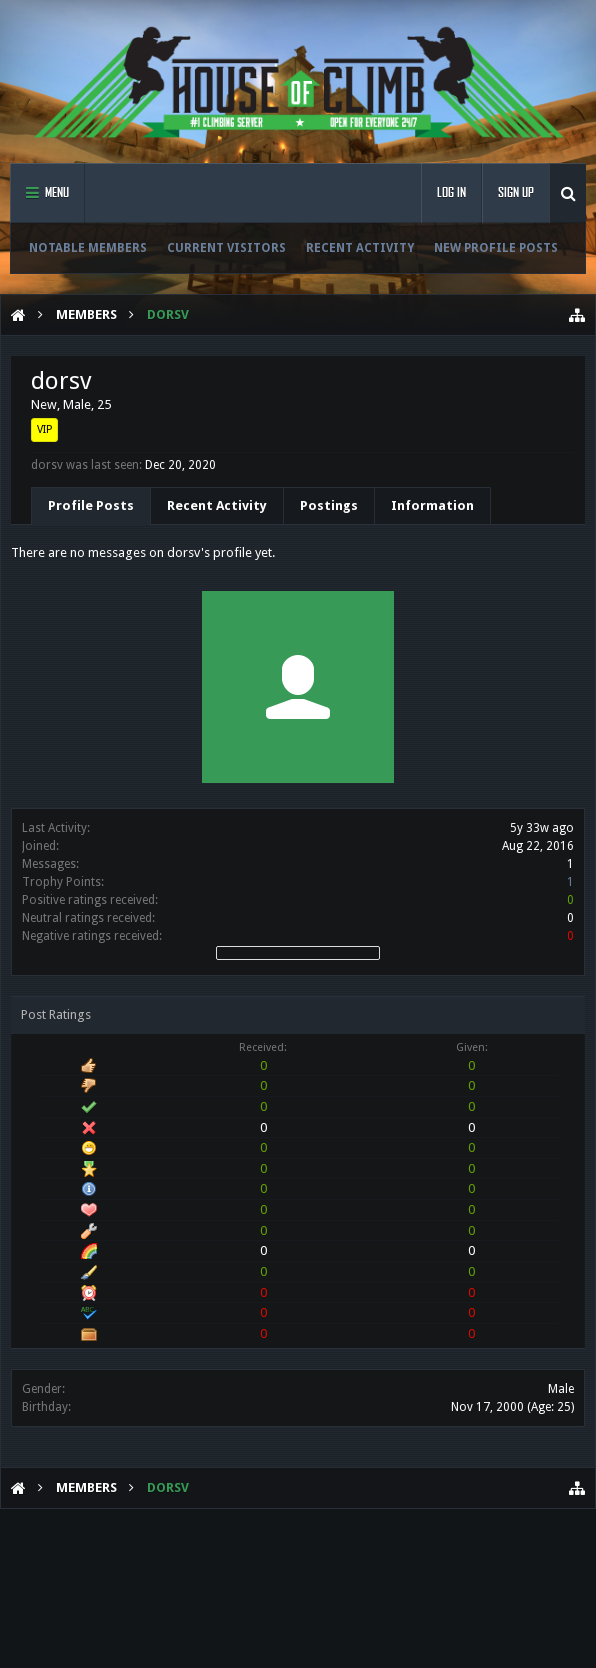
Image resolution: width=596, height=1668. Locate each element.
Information (432, 505)
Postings (329, 505)
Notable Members (88, 248)
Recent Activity (360, 248)
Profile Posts (91, 505)
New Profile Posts (496, 248)
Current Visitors (226, 248)
